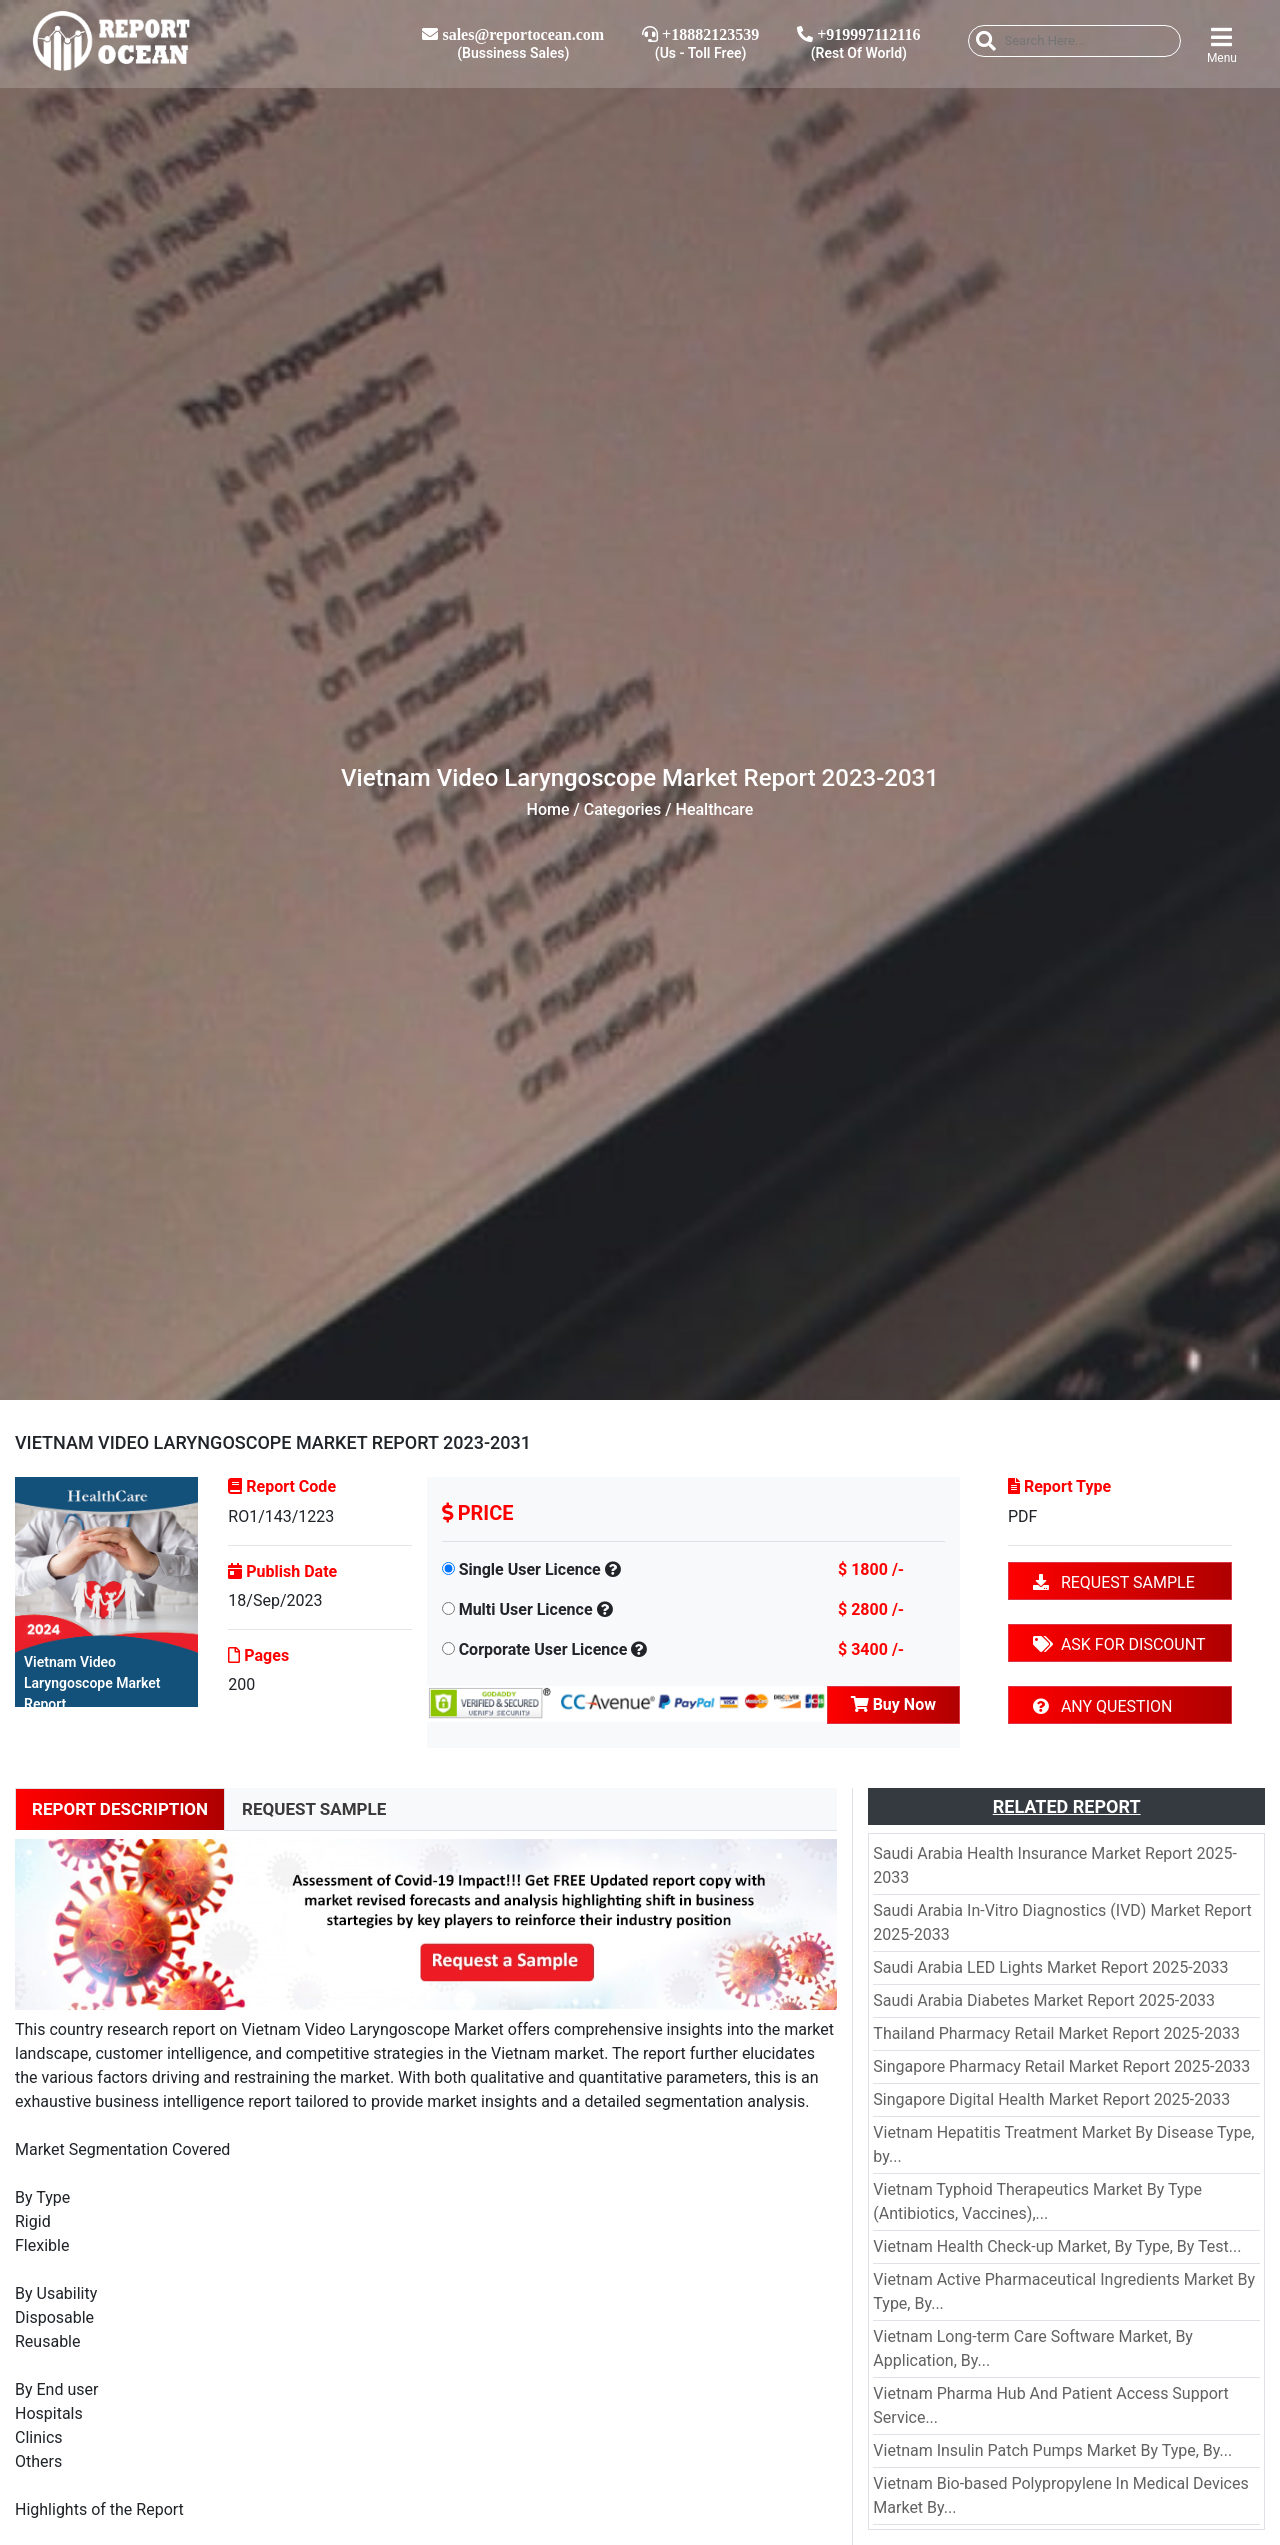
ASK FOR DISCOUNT (1119, 1644)
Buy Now (893, 1704)
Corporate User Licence (543, 1649)
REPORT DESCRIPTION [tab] (120, 1809)
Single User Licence (530, 1569)
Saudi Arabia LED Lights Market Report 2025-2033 (1050, 1967)
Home (548, 809)
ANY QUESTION (1102, 1706)
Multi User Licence (526, 1609)
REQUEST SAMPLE (1114, 1582)
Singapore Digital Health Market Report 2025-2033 (1051, 2099)
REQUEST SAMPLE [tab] (314, 1809)
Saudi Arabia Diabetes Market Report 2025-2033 (1044, 2000)
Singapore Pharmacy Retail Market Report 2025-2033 (1061, 2066)
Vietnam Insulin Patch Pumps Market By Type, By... (1052, 2450)
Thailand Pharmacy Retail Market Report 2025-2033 (1056, 2033)
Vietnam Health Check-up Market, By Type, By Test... (1057, 2246)
